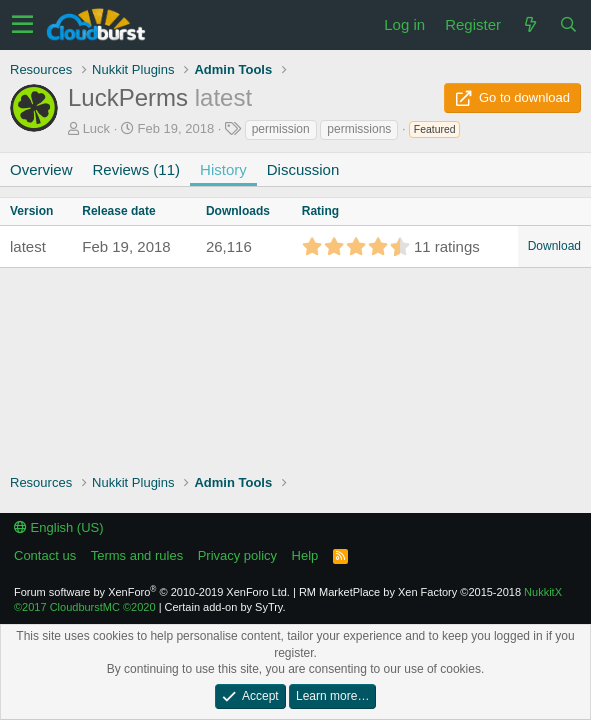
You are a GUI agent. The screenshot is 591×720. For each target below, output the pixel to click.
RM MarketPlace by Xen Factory (410, 592)
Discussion (303, 169)
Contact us (45, 555)
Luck (96, 128)
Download (554, 246)
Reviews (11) (137, 169)
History (223, 169)
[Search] (568, 24)
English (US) (59, 527)
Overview (41, 169)
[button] (22, 25)
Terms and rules (137, 555)
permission (281, 129)
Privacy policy (237, 555)
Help (305, 555)
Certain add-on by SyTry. (225, 607)
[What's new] (530, 24)
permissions (359, 129)
